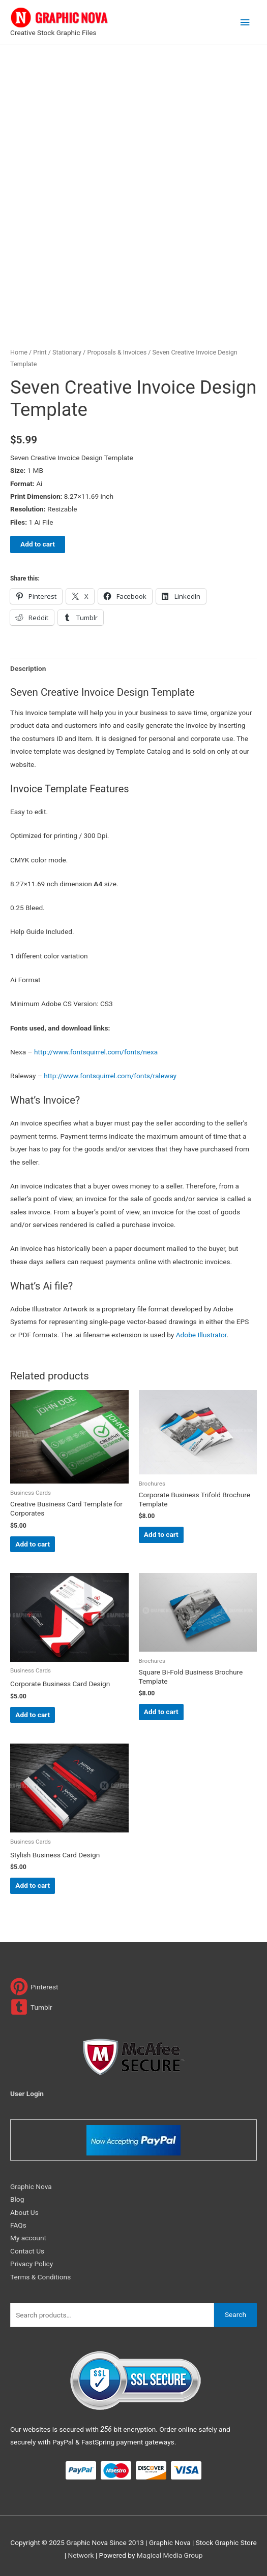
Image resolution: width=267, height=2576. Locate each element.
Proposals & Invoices (116, 352)
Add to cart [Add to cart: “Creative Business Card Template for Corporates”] (32, 1544)
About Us (24, 2212)
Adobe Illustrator (201, 1335)
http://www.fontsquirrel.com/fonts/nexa (96, 1052)
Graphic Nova (31, 2186)
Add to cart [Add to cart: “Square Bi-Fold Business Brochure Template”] (161, 1712)
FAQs (18, 2225)
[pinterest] (34, 1986)
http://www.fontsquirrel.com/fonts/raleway (110, 1076)
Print (39, 352)
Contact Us (27, 2251)
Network (81, 2555)
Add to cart (37, 544)
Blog (17, 2199)
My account (28, 2238)
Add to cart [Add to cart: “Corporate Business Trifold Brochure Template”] (161, 1534)
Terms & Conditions (40, 2277)
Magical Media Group (170, 2555)
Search (235, 2314)
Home (18, 352)
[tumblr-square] (31, 2007)
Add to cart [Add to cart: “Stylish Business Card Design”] (32, 1885)
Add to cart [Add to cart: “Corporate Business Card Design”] (32, 1715)
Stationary (66, 352)
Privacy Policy (31, 2264)
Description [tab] (28, 668)
